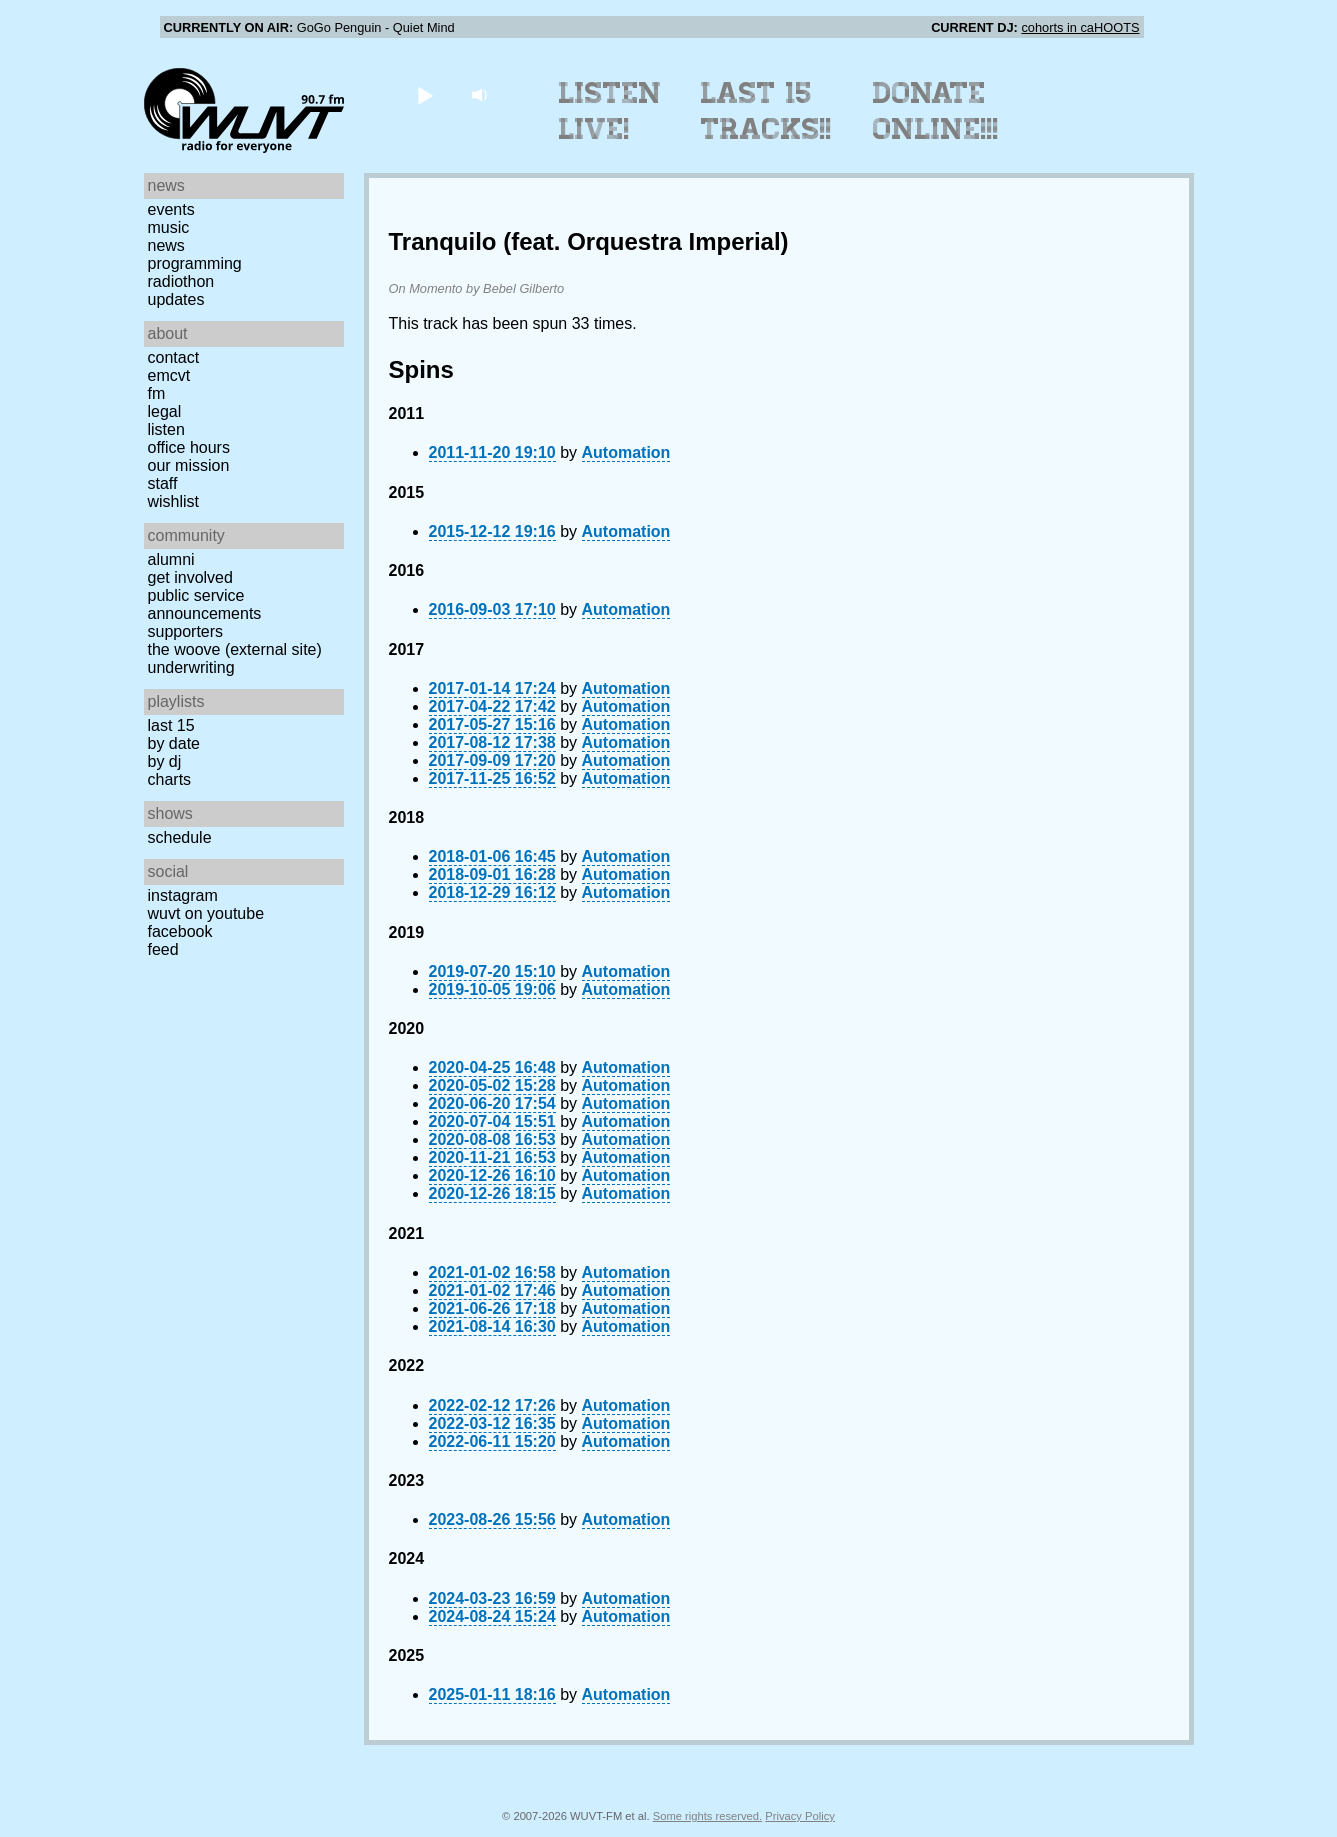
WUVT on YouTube (206, 913)
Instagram (183, 895)
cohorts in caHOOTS (1080, 27)
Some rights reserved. (707, 1816)
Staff (163, 483)
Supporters (186, 631)
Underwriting (191, 667)
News (166, 245)
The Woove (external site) (235, 649)
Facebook (180, 931)
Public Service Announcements (205, 604)
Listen (166, 429)
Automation (626, 452)
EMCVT (169, 375)
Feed (163, 949)
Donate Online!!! (936, 111)
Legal (165, 411)
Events (171, 209)
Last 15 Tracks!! (766, 111)
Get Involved (190, 577)
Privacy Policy (800, 1816)
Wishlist (174, 501)
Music (169, 227)
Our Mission (189, 465)
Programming (195, 263)
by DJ (165, 761)
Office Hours (189, 447)
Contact (174, 357)
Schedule (180, 837)
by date (174, 743)
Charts (170, 779)
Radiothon (181, 281)
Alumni (171, 559)
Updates (176, 299)
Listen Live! (610, 111)
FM (157, 393)
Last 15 (171, 725)
